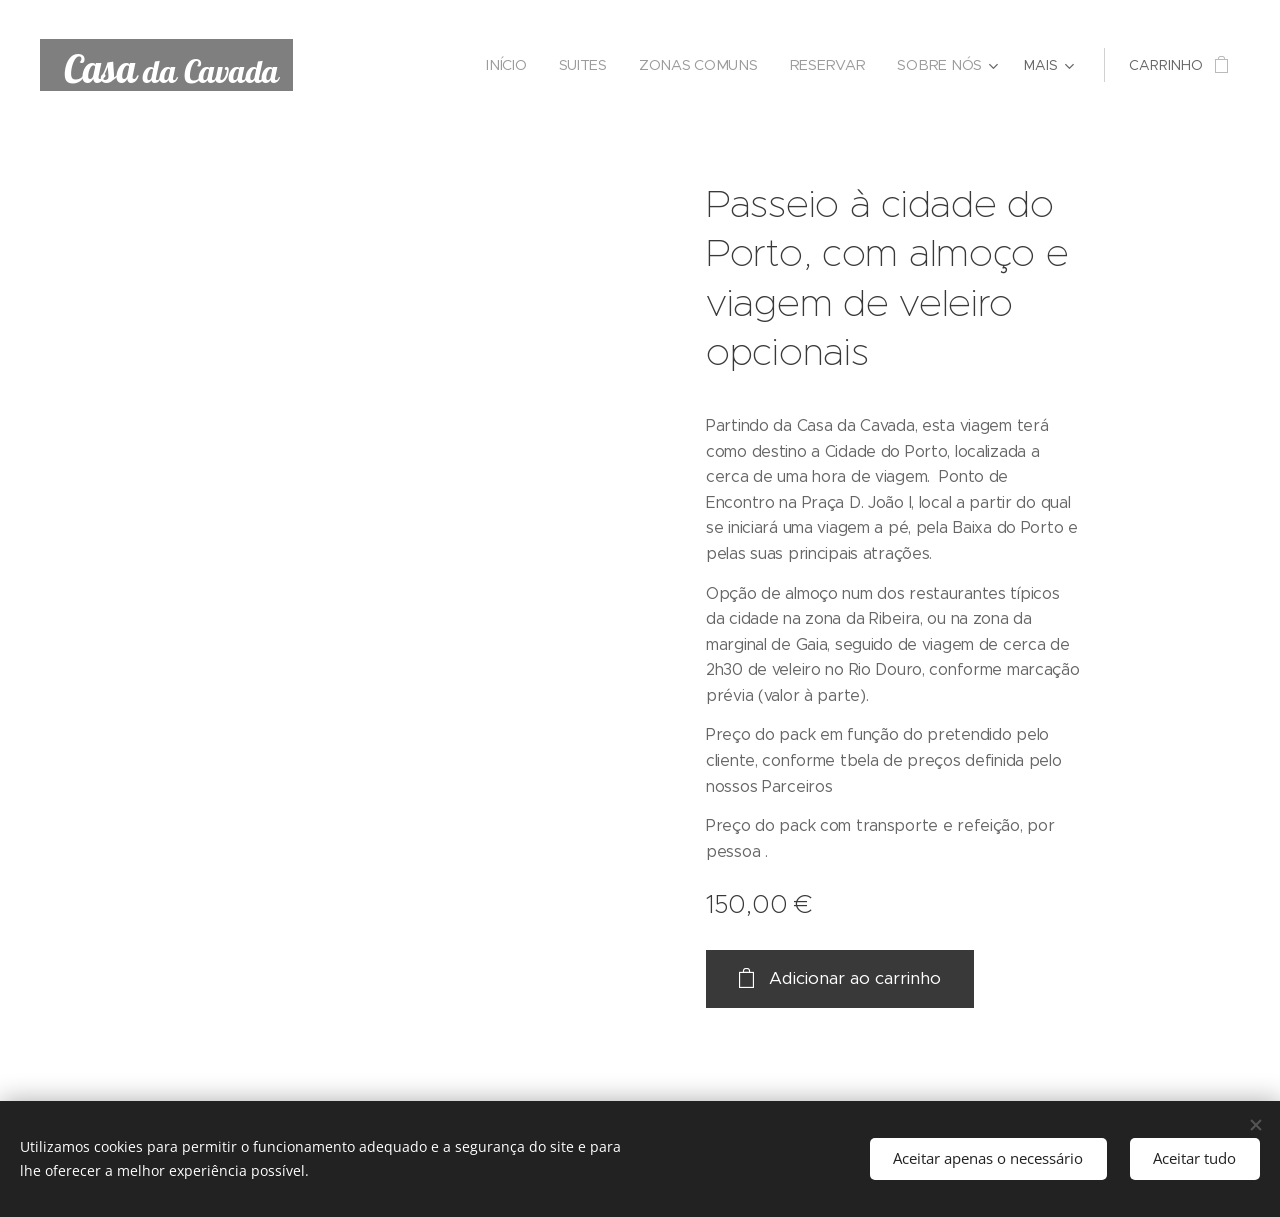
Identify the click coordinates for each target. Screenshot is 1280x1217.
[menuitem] (514, 65)
